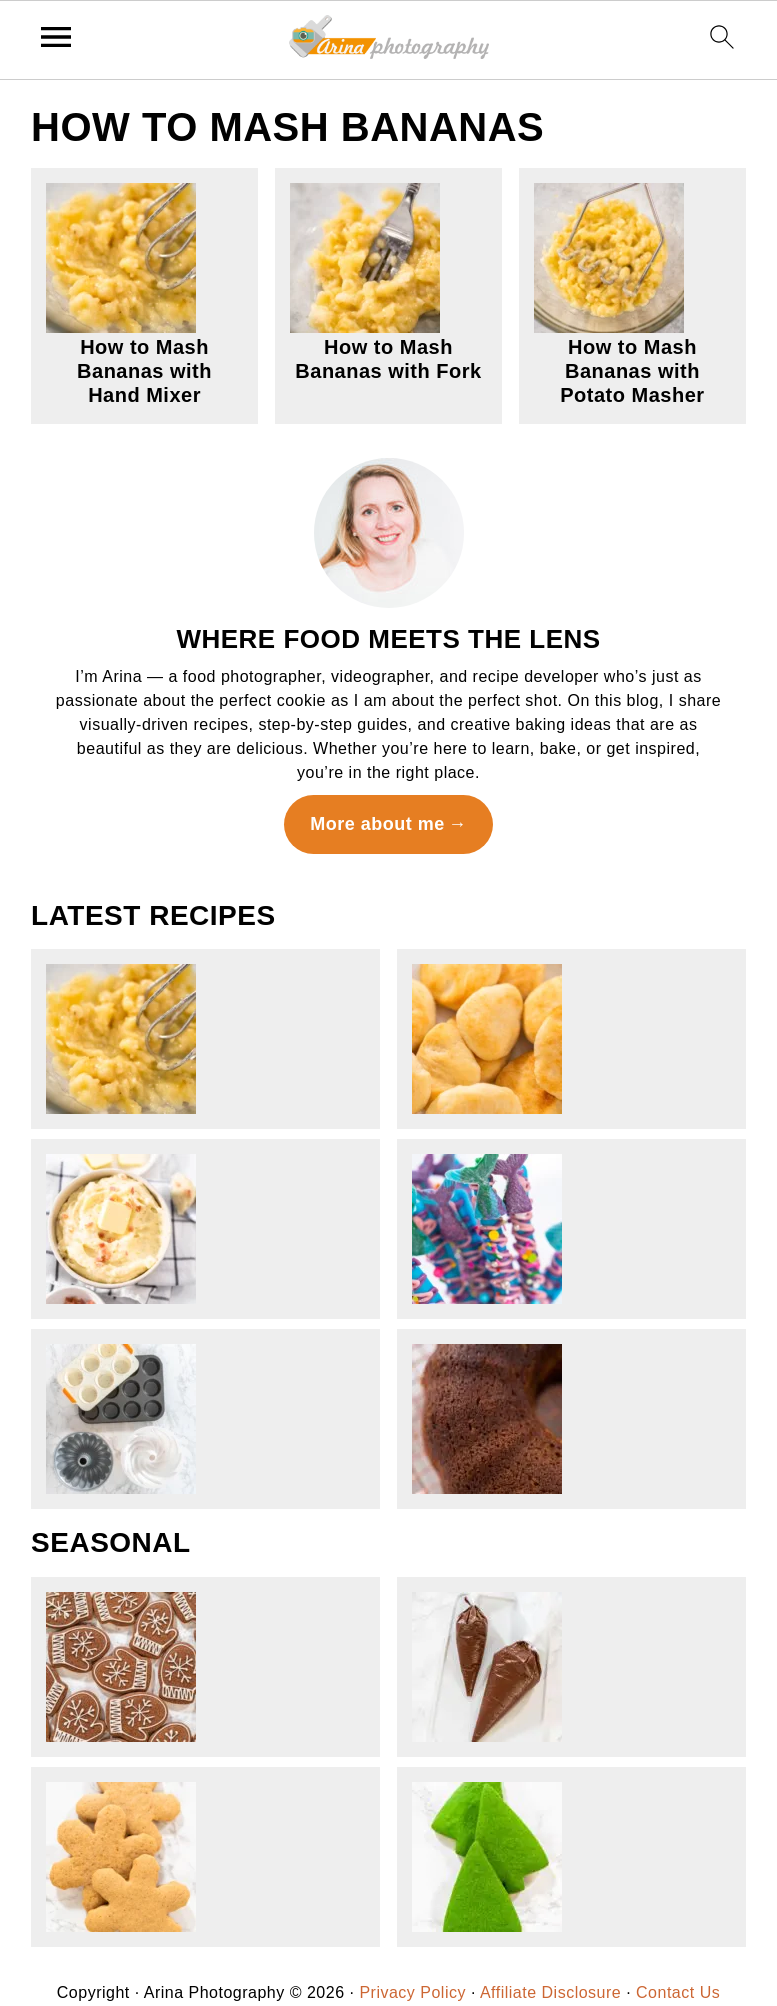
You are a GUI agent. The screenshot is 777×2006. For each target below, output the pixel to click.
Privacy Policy (412, 1992)
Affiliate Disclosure (550, 1992)
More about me (377, 824)
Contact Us (678, 1992)
